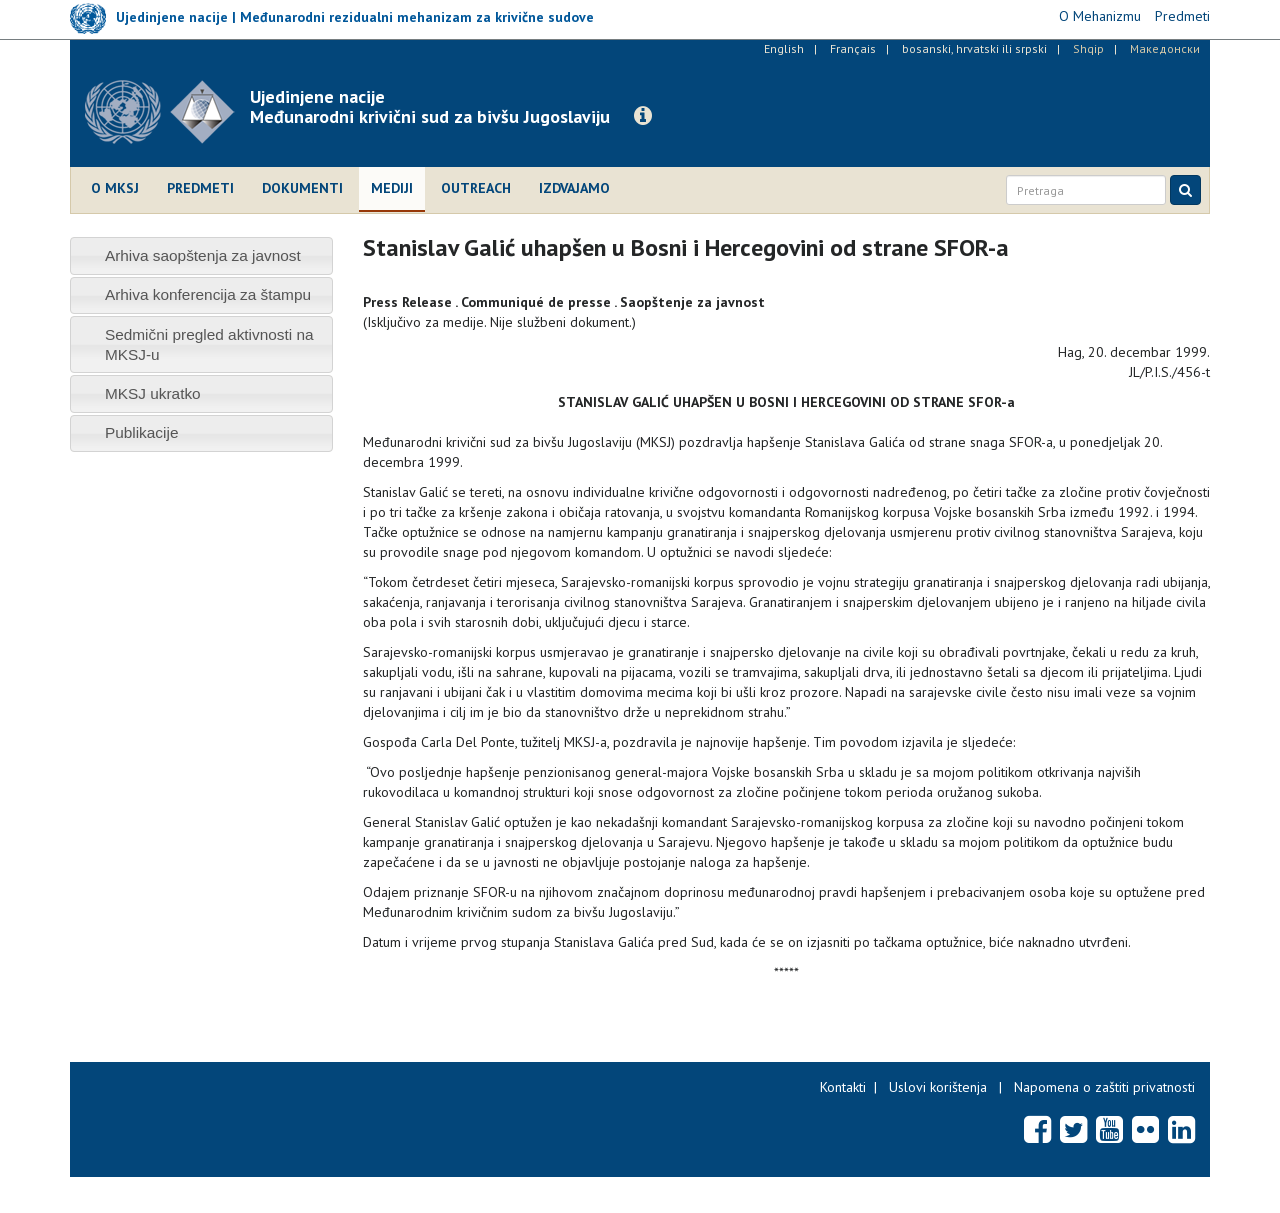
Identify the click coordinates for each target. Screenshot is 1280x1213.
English (784, 48)
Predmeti (200, 188)
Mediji (392, 188)
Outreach (476, 188)
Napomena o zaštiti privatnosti (1104, 1087)
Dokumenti (302, 188)
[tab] (201, 255)
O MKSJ (115, 188)
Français (853, 48)
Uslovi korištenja (938, 1087)
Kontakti (843, 1087)
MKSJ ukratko (153, 393)
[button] (643, 116)
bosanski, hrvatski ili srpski (974, 48)
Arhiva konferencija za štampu (208, 294)
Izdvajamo (574, 188)
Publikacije (142, 432)
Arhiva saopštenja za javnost (203, 255)
